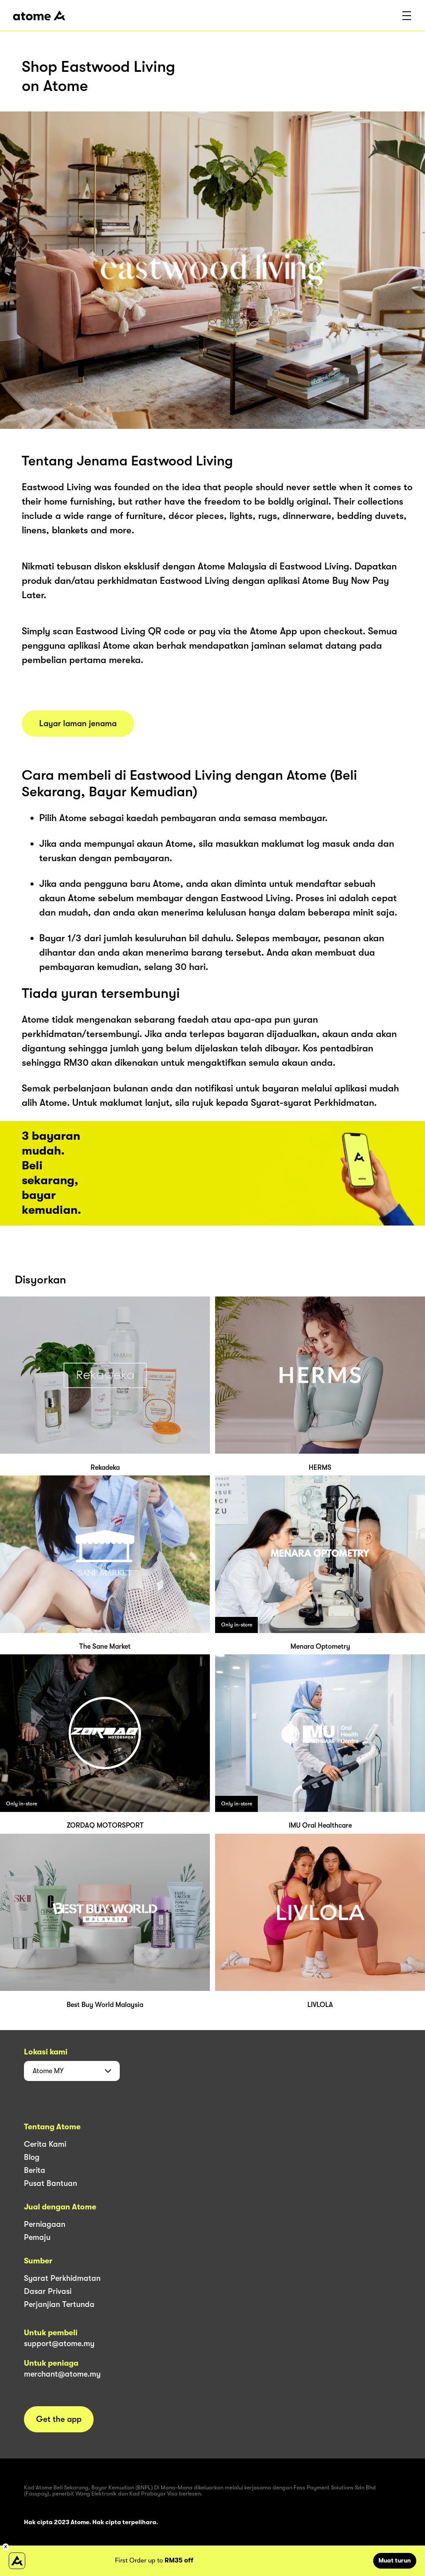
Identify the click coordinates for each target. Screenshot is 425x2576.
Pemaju (37, 2237)
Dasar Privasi (47, 2291)
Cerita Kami (45, 2144)
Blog (32, 2157)
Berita (34, 2170)
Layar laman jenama (78, 723)
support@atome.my (59, 2343)
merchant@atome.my (62, 2374)
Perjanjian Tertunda (59, 2304)
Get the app (58, 2419)
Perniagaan (44, 2224)
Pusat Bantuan (50, 2183)
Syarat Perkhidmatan (62, 2278)
